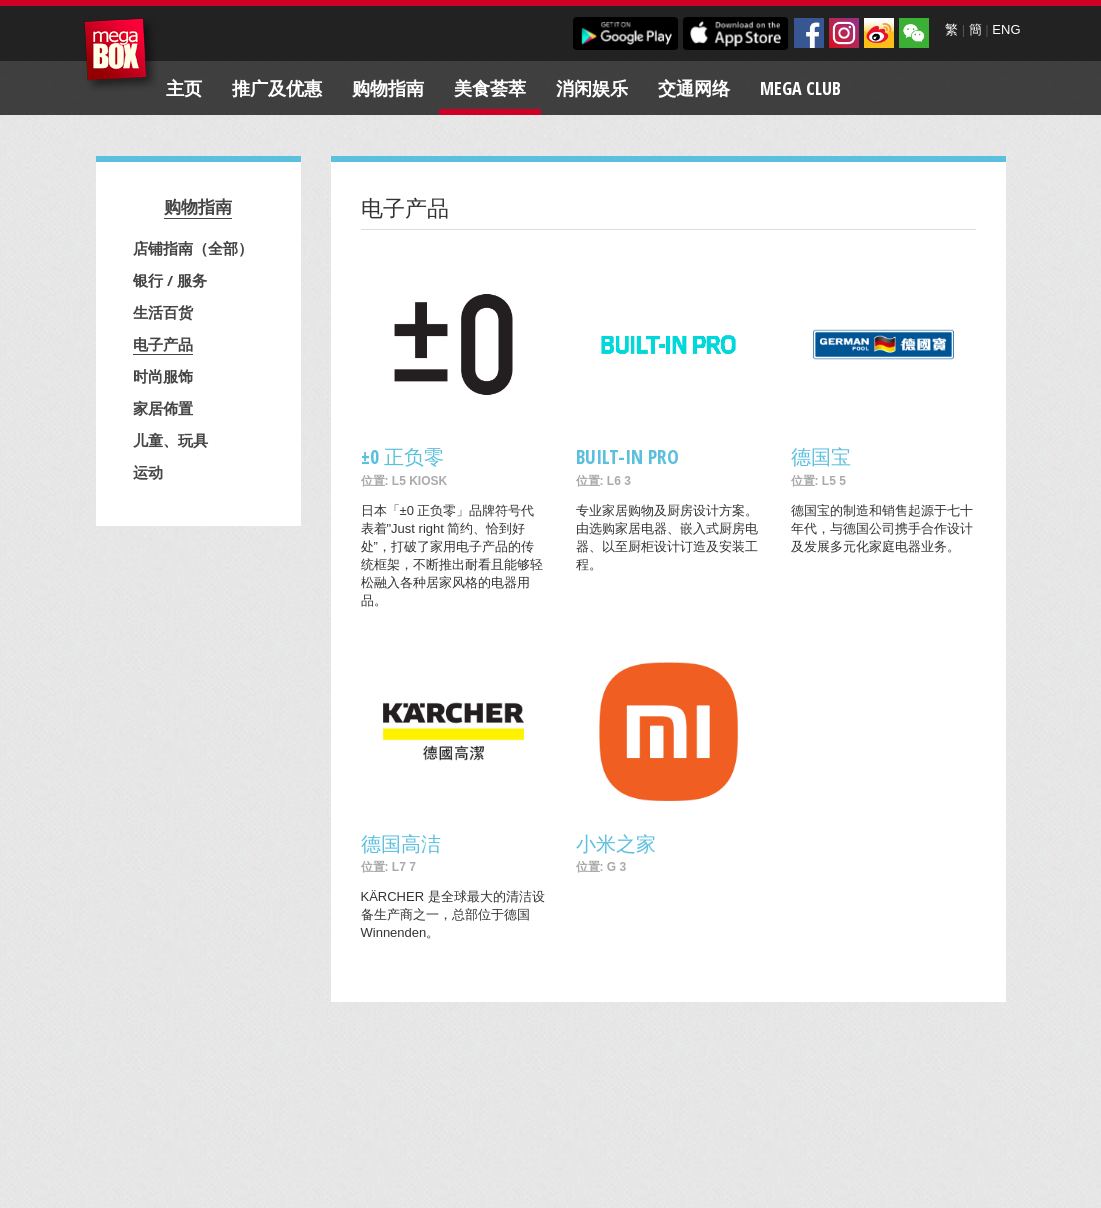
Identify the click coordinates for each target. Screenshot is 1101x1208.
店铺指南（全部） (193, 248)
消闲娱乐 (592, 88)
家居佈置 (163, 408)
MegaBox (120, 54)
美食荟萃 (490, 88)
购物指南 (388, 88)
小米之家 (616, 843)
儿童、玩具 (170, 440)
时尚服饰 (163, 376)
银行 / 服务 (170, 280)
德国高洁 (401, 843)
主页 (184, 88)
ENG (1006, 29)
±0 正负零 (402, 456)
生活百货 (163, 312)
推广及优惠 (277, 88)
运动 (148, 472)
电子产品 (163, 344)
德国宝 (821, 456)
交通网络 (694, 88)
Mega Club (800, 88)
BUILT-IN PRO (627, 456)
